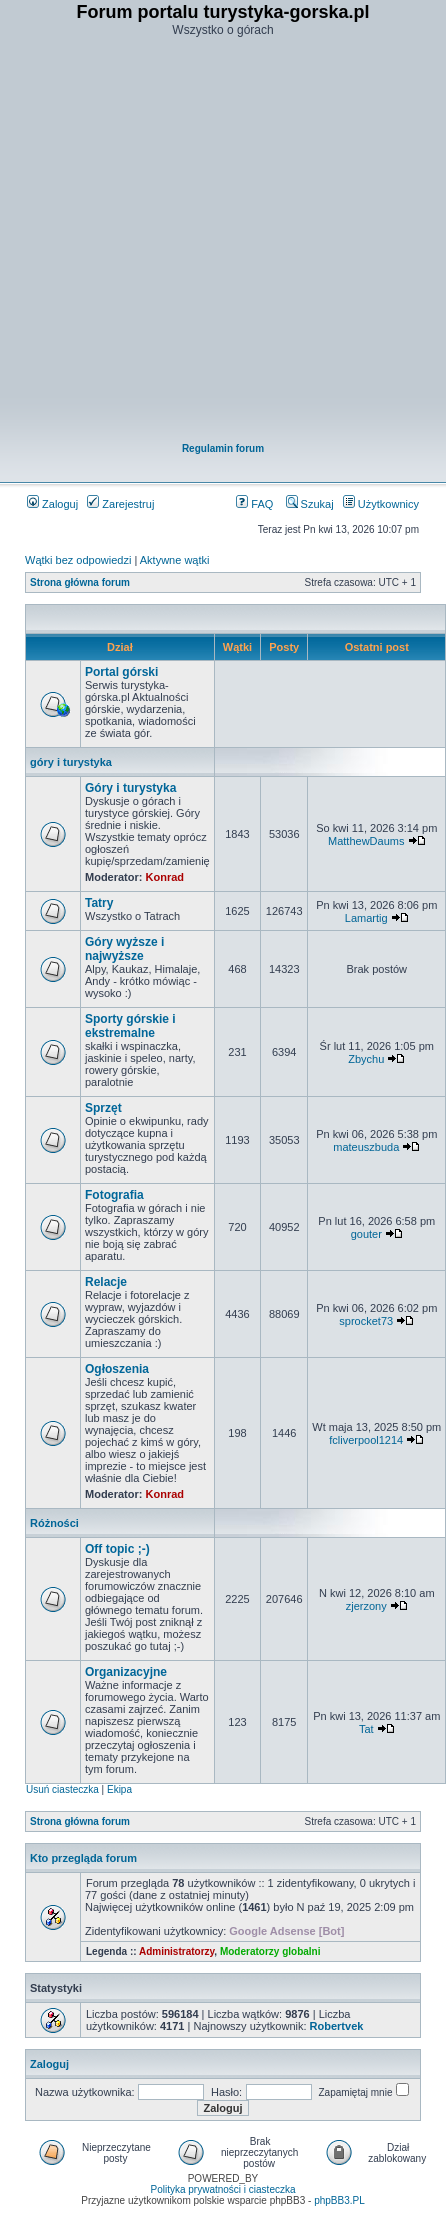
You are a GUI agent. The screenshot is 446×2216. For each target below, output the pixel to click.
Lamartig (366, 918)
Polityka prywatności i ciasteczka (222, 2189)
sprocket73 (366, 1321)
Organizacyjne (126, 1672)
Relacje (106, 1282)
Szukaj (310, 504)
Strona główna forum (80, 582)
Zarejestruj (120, 504)
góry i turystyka (71, 762)
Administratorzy (176, 1951)
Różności (54, 1523)
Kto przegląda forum (83, 1858)
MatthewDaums (366, 841)
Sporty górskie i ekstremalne (130, 1026)
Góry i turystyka (130, 788)
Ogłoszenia (117, 1369)
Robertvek (337, 2026)
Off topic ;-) (117, 1549)
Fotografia (114, 1195)
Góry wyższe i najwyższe (124, 949)
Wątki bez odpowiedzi (78, 560)
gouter (366, 1234)
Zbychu (366, 1059)
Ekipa (119, 1789)
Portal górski (121, 672)
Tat (366, 1729)
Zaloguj (52, 504)
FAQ (254, 504)
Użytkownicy (381, 504)
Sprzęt (103, 1108)
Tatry (99, 903)
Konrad (165, 877)
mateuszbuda (366, 1147)
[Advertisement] (211, 241)
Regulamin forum (223, 448)
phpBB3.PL (339, 2200)
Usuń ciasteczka (62, 1789)
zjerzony (366, 1606)
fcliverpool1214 (366, 1440)
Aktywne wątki (175, 560)
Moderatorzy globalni (270, 1951)
